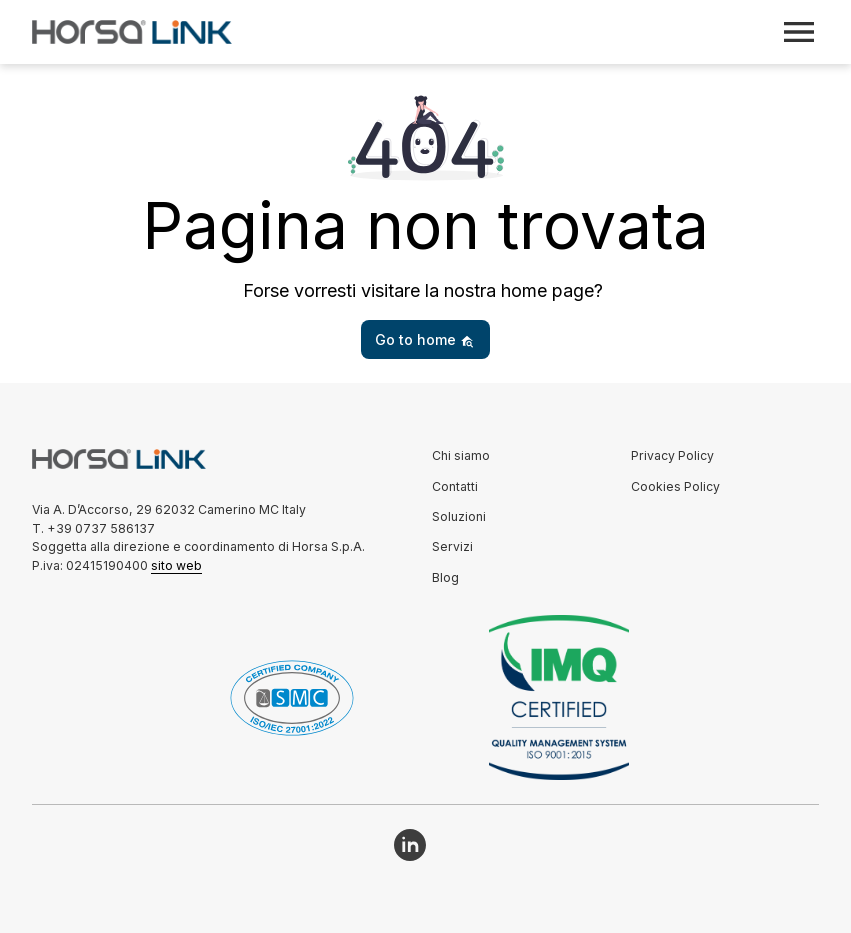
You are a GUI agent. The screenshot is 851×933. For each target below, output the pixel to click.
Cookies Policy (675, 486)
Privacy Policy (672, 455)
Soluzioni (459, 516)
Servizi (452, 546)
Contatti (455, 486)
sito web (176, 565)
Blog (445, 577)
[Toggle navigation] (799, 32)
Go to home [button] (424, 339)
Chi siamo (461, 455)
